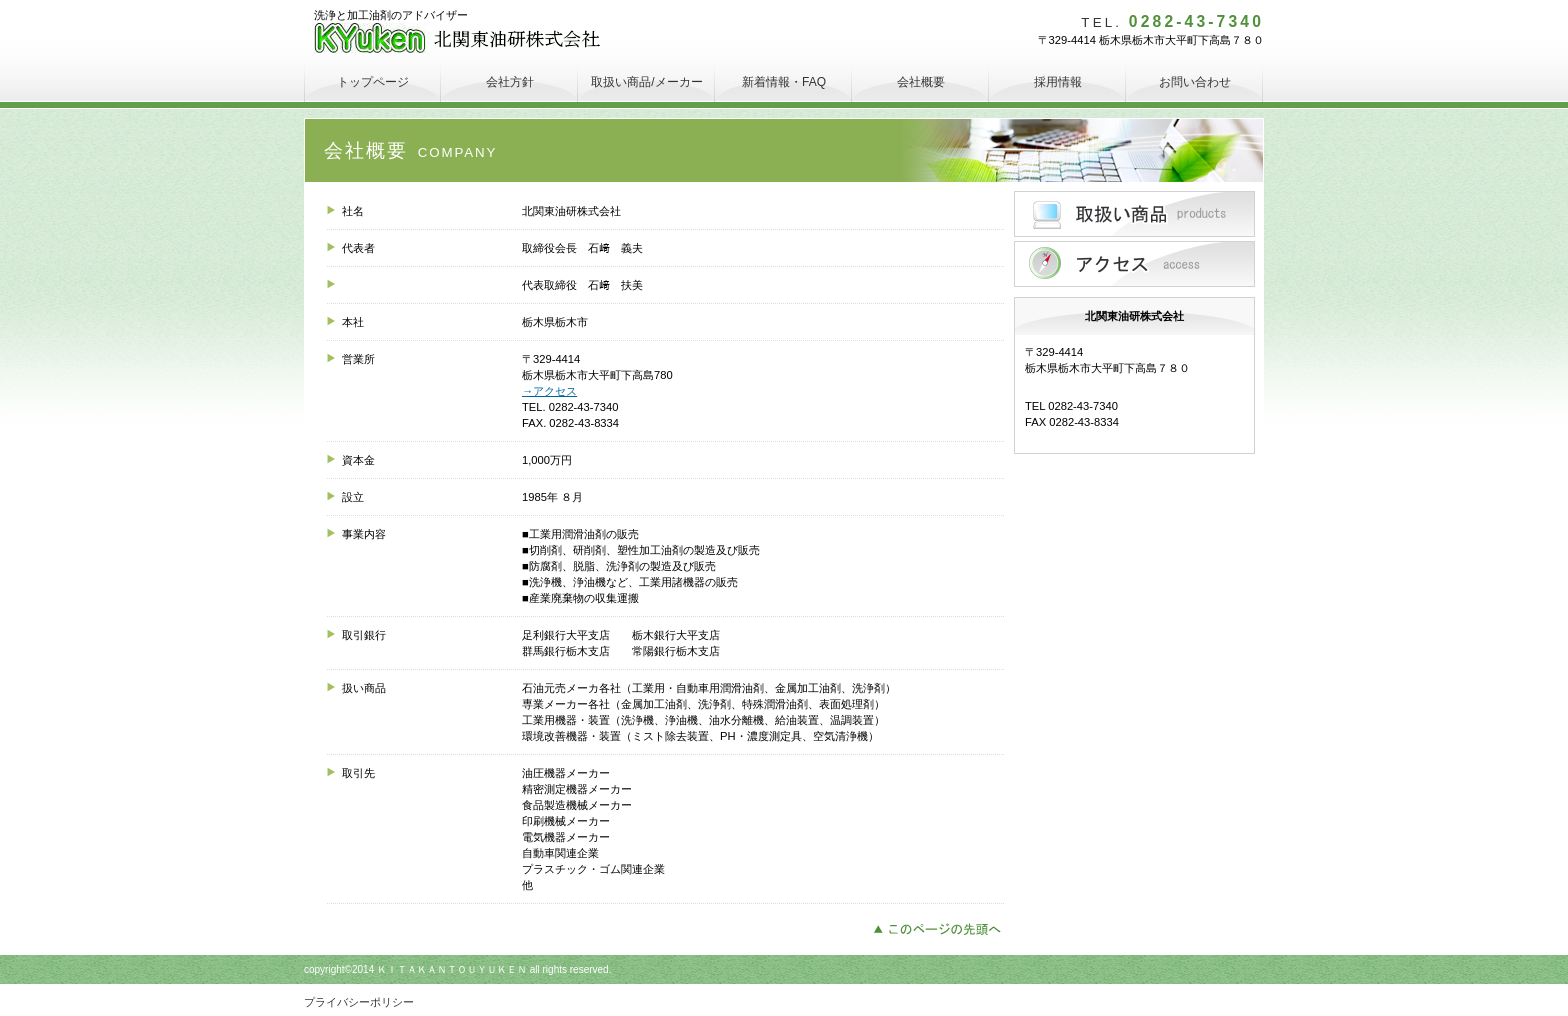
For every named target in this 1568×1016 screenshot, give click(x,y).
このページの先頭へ (942, 927)
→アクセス (549, 391)
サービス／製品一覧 (1134, 214)
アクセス (1134, 264)
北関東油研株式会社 (463, 40)
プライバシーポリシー (359, 1002)
